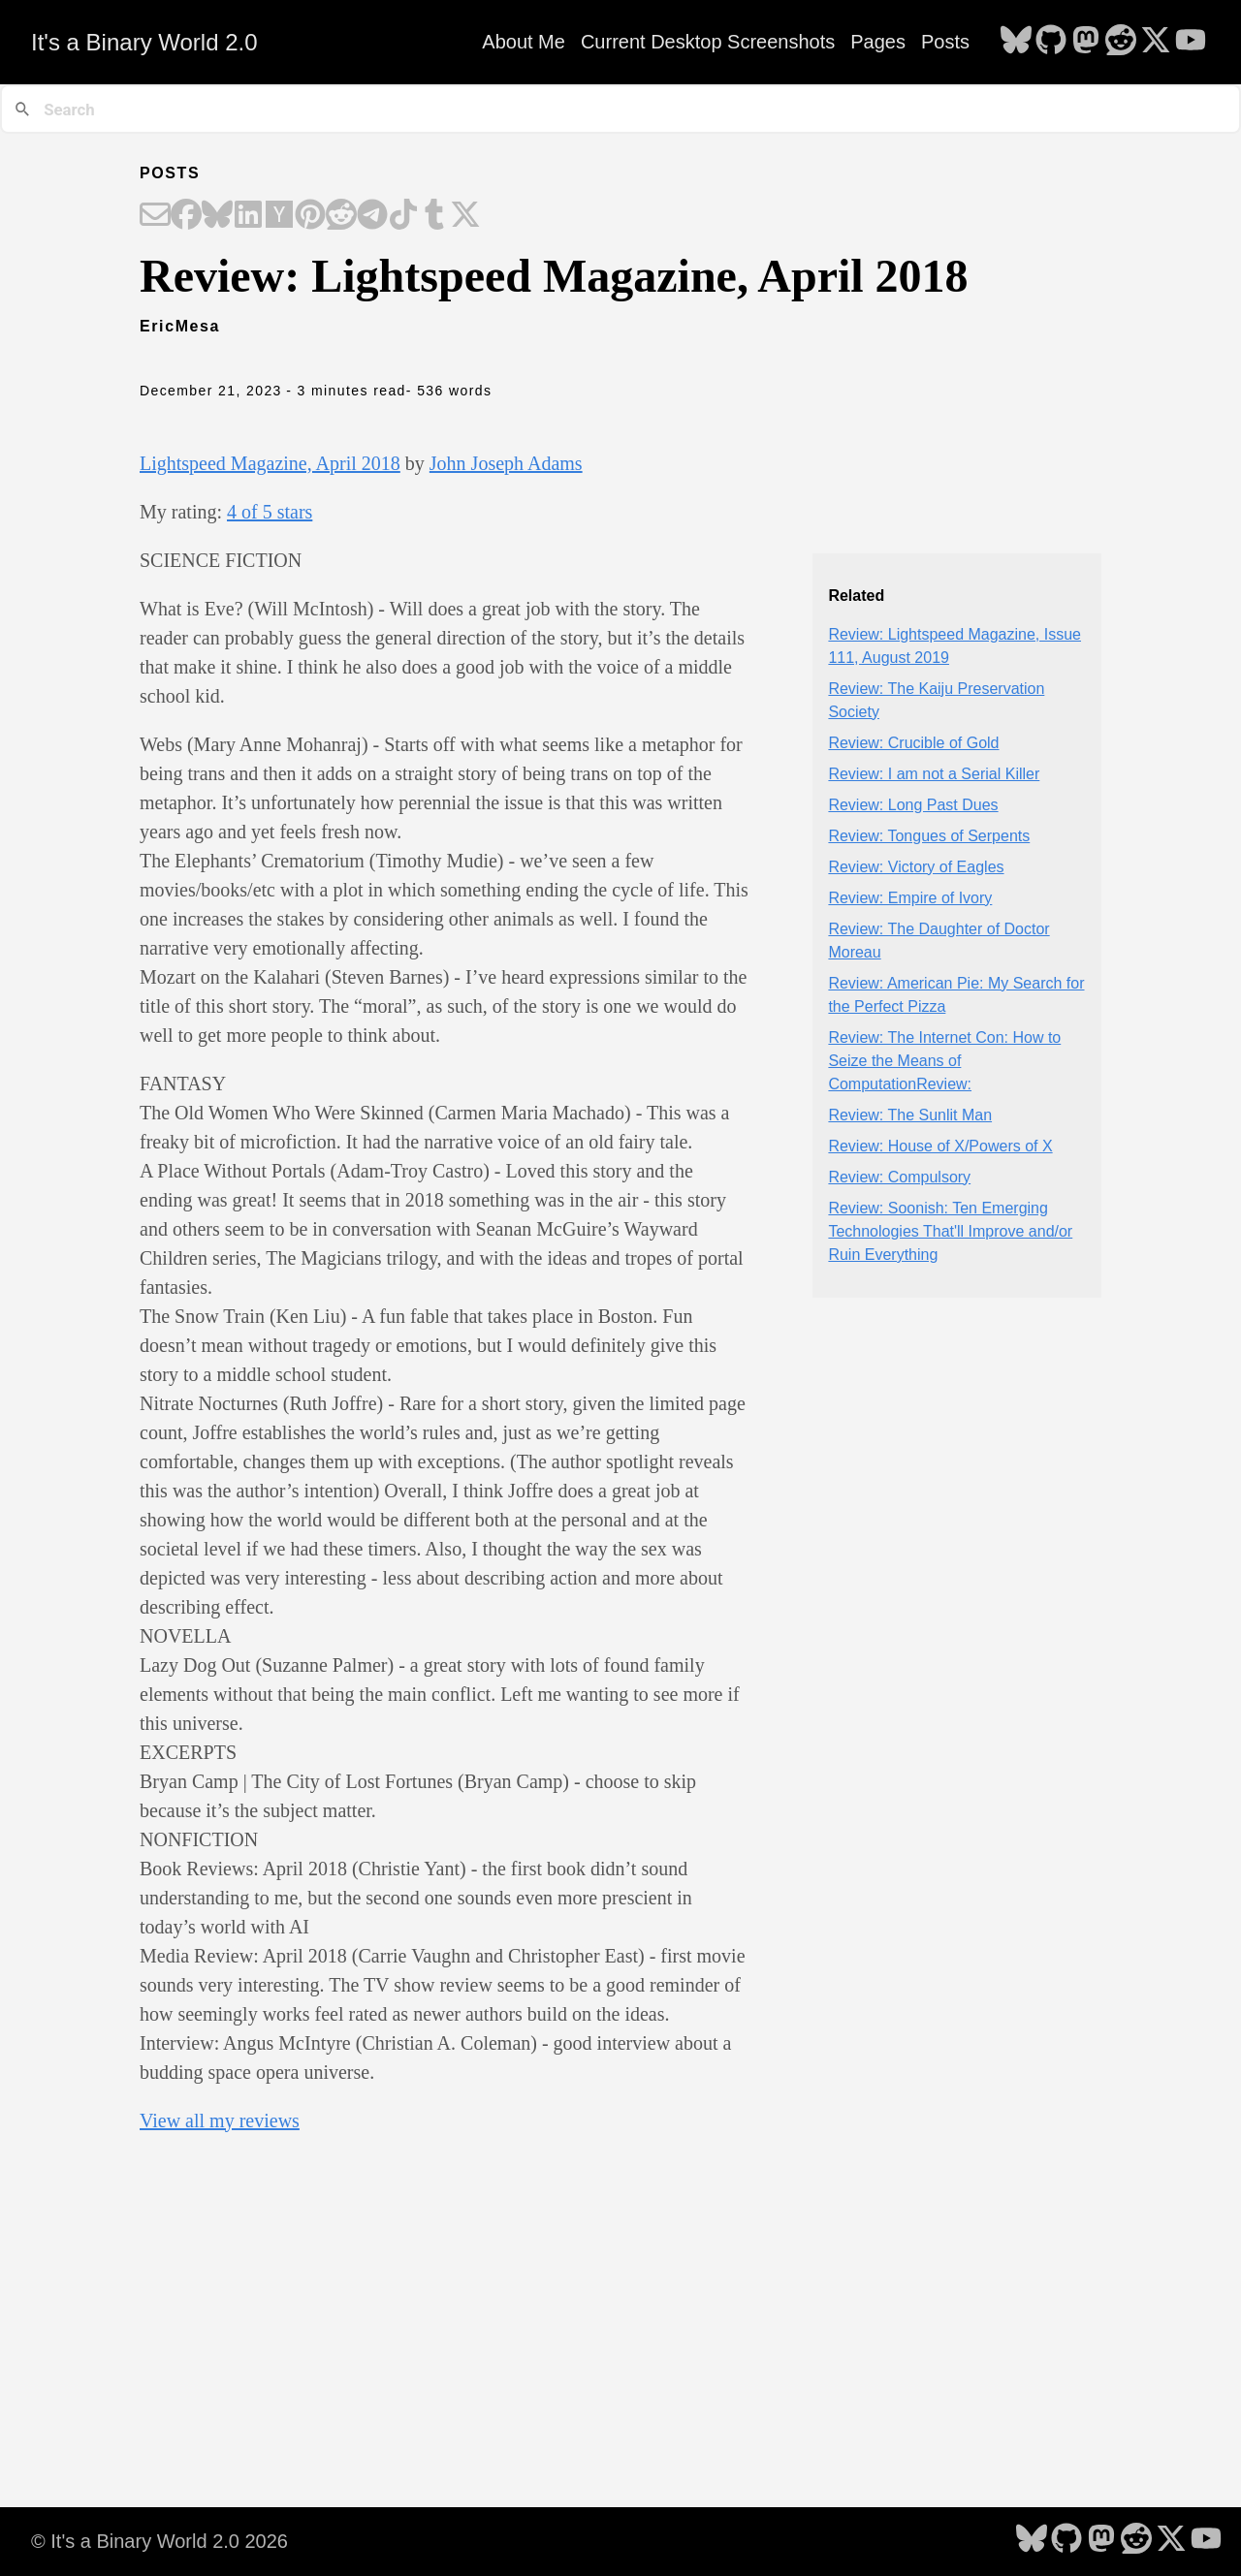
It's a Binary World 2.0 (144, 42)
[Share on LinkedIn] (248, 216)
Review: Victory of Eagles (915, 867)
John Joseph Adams (506, 463)
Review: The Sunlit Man (910, 1115)
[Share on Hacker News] (279, 216)
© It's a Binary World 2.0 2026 (159, 2541)
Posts (945, 41)
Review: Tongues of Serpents (929, 836)
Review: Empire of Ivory (910, 898)
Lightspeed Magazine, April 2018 (270, 463)
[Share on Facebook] (186, 216)
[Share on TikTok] (403, 216)
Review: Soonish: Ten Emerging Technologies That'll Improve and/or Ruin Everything (950, 1231)
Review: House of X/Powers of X (940, 1146)
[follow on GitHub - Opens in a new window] (1050, 41)
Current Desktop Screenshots (708, 41)
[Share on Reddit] (341, 216)
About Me (523, 41)
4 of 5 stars (269, 511)
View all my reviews (220, 2120)
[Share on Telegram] (372, 216)
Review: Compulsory (899, 1177)
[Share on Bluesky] (217, 216)
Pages (878, 41)
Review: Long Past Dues (913, 805)
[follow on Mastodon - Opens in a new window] (1085, 41)
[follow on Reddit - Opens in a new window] (1120, 41)
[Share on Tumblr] (434, 216)
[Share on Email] (155, 216)
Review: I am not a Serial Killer (933, 774)
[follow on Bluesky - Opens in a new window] (1016, 41)
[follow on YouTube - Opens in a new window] (1190, 41)
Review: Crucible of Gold (913, 743)
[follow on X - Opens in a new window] (1155, 41)
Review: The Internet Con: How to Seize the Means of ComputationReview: (944, 1060)
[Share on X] (465, 216)
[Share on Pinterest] (310, 216)
